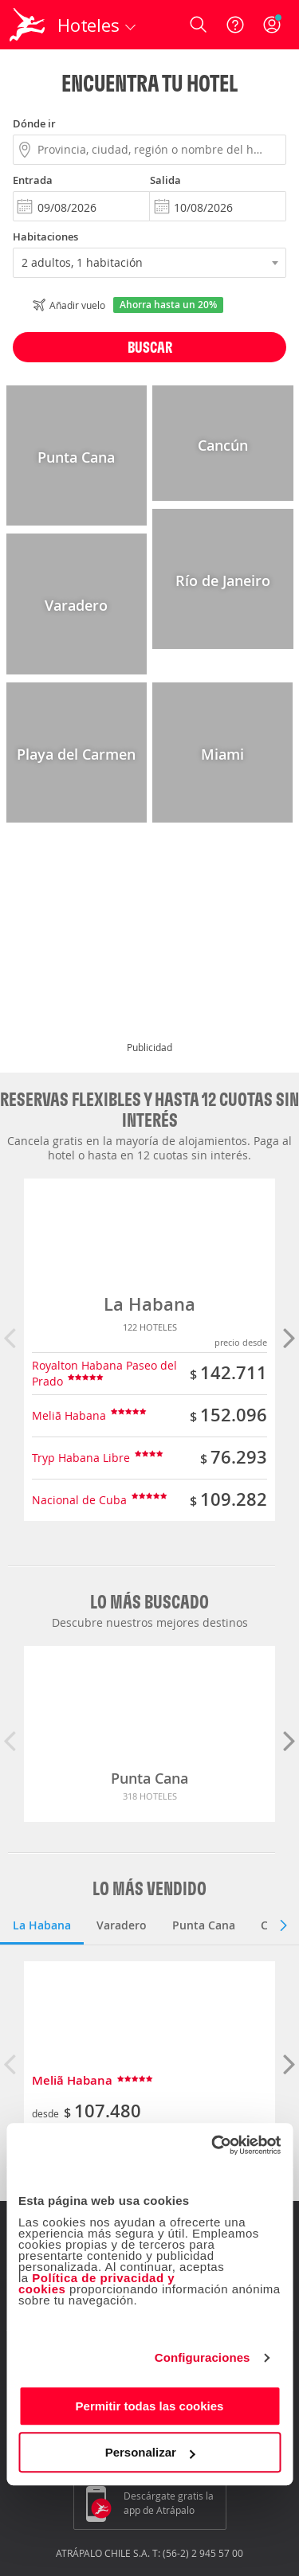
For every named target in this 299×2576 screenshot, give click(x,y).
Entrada (33, 180)
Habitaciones (45, 236)
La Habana (149, 1304)
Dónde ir (34, 123)
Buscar (150, 347)
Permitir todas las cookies (150, 2406)
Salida (165, 180)
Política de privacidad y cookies (96, 2283)
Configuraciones (202, 2357)
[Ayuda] (235, 24)
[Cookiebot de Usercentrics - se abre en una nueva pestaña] (213, 2145)
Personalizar (150, 2452)
